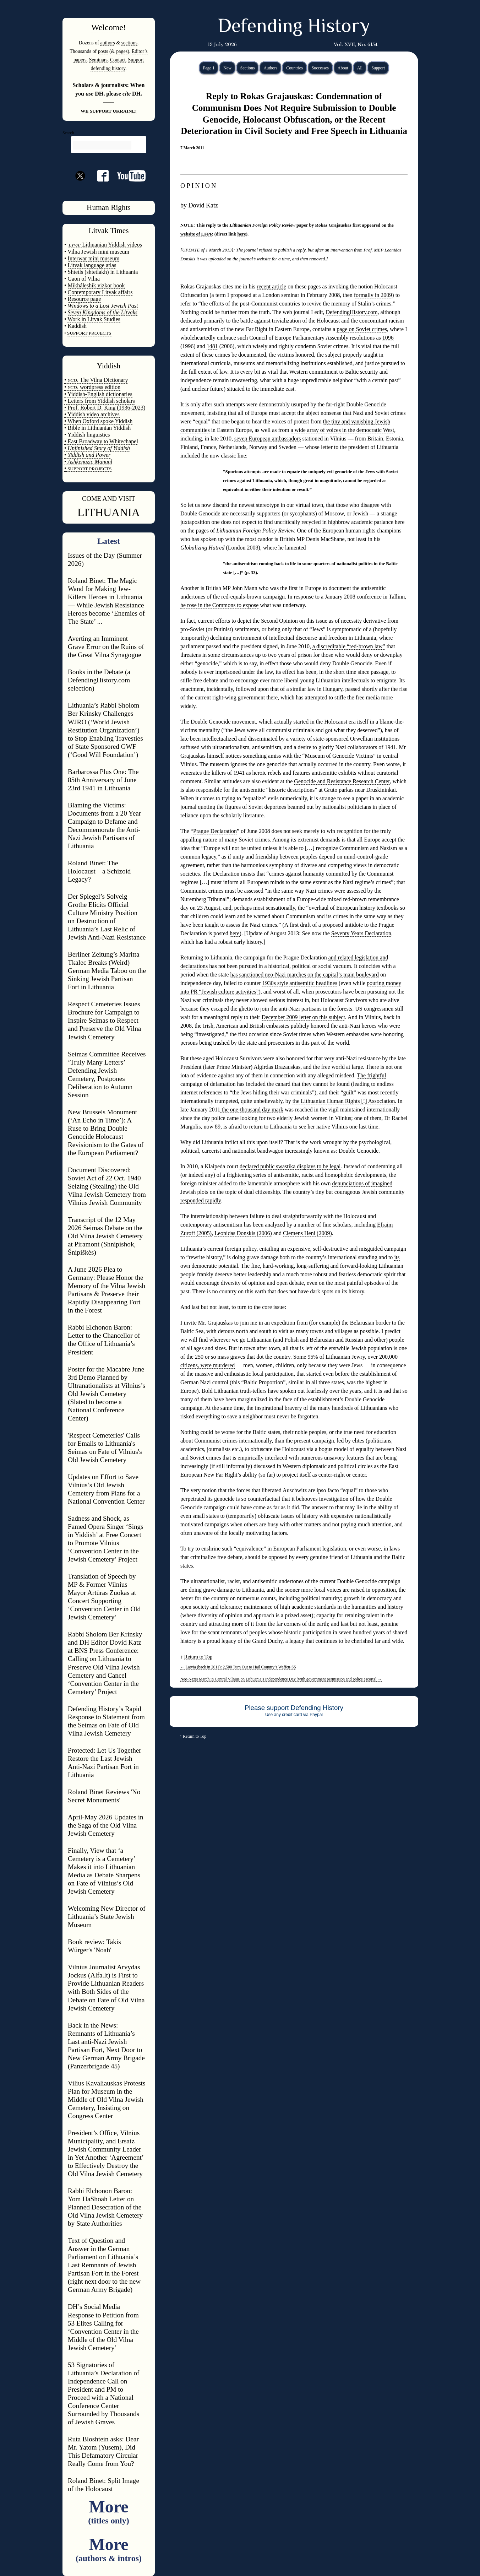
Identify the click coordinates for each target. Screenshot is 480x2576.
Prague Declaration (215, 831)
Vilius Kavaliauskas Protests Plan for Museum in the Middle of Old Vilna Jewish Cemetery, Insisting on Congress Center (106, 2099)
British (257, 1026)
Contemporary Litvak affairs (100, 292)
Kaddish (77, 326)
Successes (320, 67)
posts (103, 51)
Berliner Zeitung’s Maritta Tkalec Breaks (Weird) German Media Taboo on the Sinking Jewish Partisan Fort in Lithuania (107, 971)
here (241, 234)
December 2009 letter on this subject (303, 1017)
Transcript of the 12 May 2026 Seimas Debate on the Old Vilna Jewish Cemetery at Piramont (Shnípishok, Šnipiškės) (105, 1236)
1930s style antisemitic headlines (299, 983)
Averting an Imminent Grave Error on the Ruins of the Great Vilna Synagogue (106, 647)
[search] (102, 145)
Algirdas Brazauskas (276, 1067)
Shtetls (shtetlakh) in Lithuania (103, 272)
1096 (388, 338)
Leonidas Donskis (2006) (243, 1233)
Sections (247, 67)
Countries (294, 67)
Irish (208, 1026)
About (343, 67)
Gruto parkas (339, 790)
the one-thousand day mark (251, 1109)
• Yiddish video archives (92, 414)
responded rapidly (200, 1200)
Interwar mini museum (94, 258)
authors (107, 42)
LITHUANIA (108, 512)
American (227, 1026)
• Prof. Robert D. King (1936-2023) (104, 408)
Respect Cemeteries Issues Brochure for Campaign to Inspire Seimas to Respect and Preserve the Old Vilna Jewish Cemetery (104, 1020)
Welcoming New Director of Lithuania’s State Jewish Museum (107, 1916)
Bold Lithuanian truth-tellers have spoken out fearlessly (265, 1391)
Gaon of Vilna (84, 279)
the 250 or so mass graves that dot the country (238, 1357)
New (227, 67)
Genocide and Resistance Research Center (341, 781)
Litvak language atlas (92, 265)
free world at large (342, 1067)
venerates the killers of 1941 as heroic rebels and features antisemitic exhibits (268, 773)
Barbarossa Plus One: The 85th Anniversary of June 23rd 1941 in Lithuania (103, 780)
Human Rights (109, 207)
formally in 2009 (373, 295)
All (359, 67)
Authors (270, 67)
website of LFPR (196, 234)
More (108, 2511)
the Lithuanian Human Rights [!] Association (344, 1101)
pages (121, 51)
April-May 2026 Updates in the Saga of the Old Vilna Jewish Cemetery (105, 1825)
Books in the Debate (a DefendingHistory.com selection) (99, 680)
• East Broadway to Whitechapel (101, 441)
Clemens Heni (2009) (307, 1233)
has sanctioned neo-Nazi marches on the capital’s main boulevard (304, 975)
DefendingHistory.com (351, 312)
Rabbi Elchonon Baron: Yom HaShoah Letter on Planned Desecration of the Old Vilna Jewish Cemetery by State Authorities (105, 2207)
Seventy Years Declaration (361, 933)
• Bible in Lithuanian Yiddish (97, 428)
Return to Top (198, 1657)
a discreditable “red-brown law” (348, 646)
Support (378, 67)
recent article (271, 286)
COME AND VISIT (108, 498)
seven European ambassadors (267, 438)
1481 (212, 346)
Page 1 (208, 67)
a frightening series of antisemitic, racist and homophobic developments (304, 1175)
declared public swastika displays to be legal (290, 1166)
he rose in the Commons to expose (219, 605)
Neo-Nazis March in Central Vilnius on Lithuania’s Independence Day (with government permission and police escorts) (281, 1679)
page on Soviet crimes (362, 329)
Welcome (107, 27)
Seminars (98, 60)
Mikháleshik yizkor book (96, 285)
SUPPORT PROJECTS (89, 468)
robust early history (240, 942)
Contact (118, 60)
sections (129, 42)
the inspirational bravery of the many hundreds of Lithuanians (316, 1408)
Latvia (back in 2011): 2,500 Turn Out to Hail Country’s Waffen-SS (238, 1667)
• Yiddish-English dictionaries (98, 394)
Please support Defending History (294, 1707)
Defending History (294, 27)
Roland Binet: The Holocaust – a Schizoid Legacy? (99, 871)
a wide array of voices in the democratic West (342, 430)
